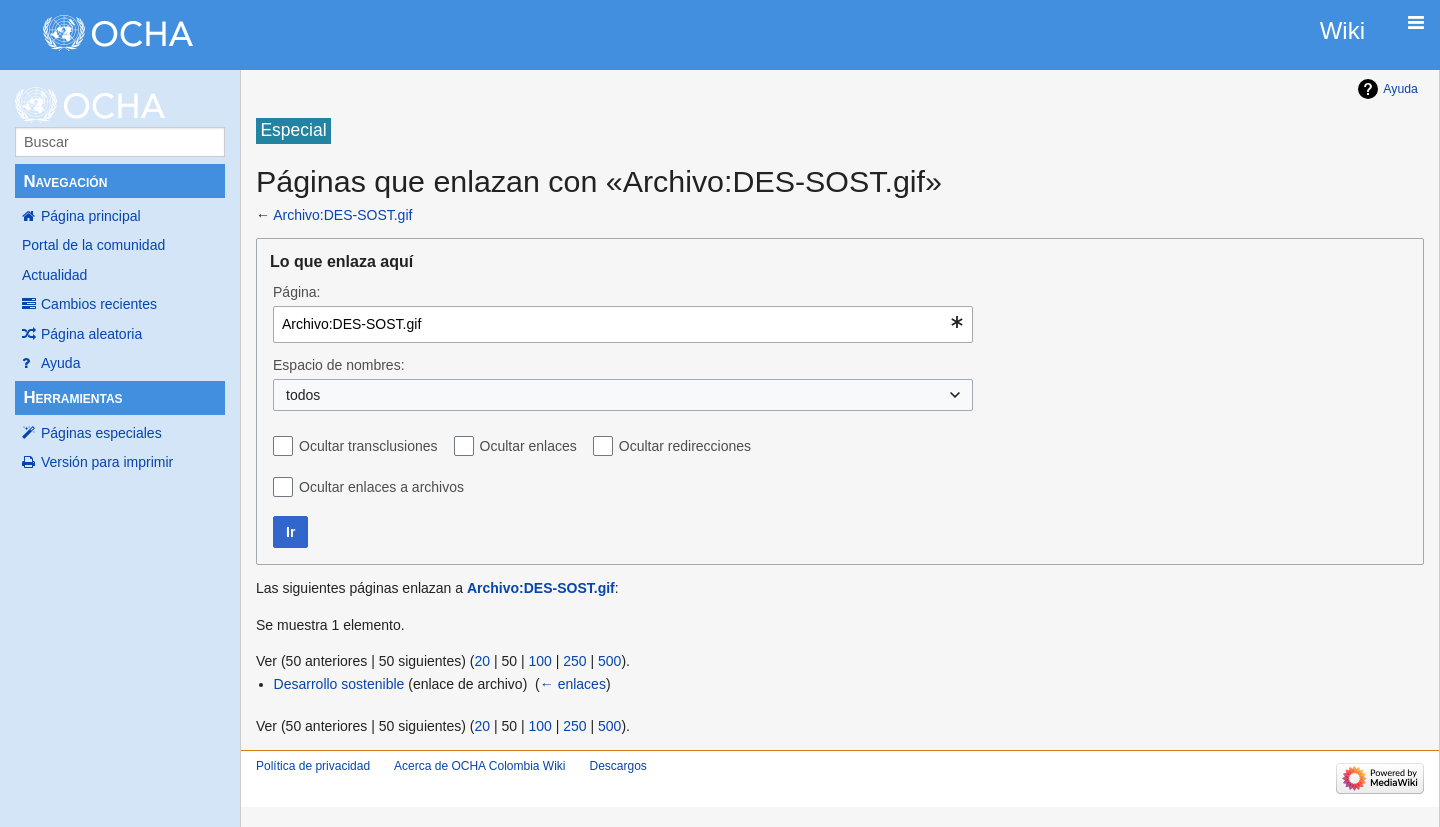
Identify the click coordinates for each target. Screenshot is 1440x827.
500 (609, 661)
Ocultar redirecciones (685, 446)
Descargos (617, 766)
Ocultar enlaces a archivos (381, 487)
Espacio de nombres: (339, 365)
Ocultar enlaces (528, 446)
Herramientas (72, 397)
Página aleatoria (91, 334)
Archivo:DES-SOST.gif (342, 215)
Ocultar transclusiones (368, 446)
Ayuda (60, 363)
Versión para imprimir (107, 462)
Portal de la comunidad (93, 245)
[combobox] (623, 324)
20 (482, 661)
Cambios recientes (99, 304)
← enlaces (573, 684)
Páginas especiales (101, 433)
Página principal (91, 216)
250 (574, 661)
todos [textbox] (303, 395)
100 (539, 661)
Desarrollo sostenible (339, 684)
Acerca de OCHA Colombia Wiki (479, 766)
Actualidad (54, 275)
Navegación (65, 181)
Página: (296, 292)
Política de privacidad (313, 766)
